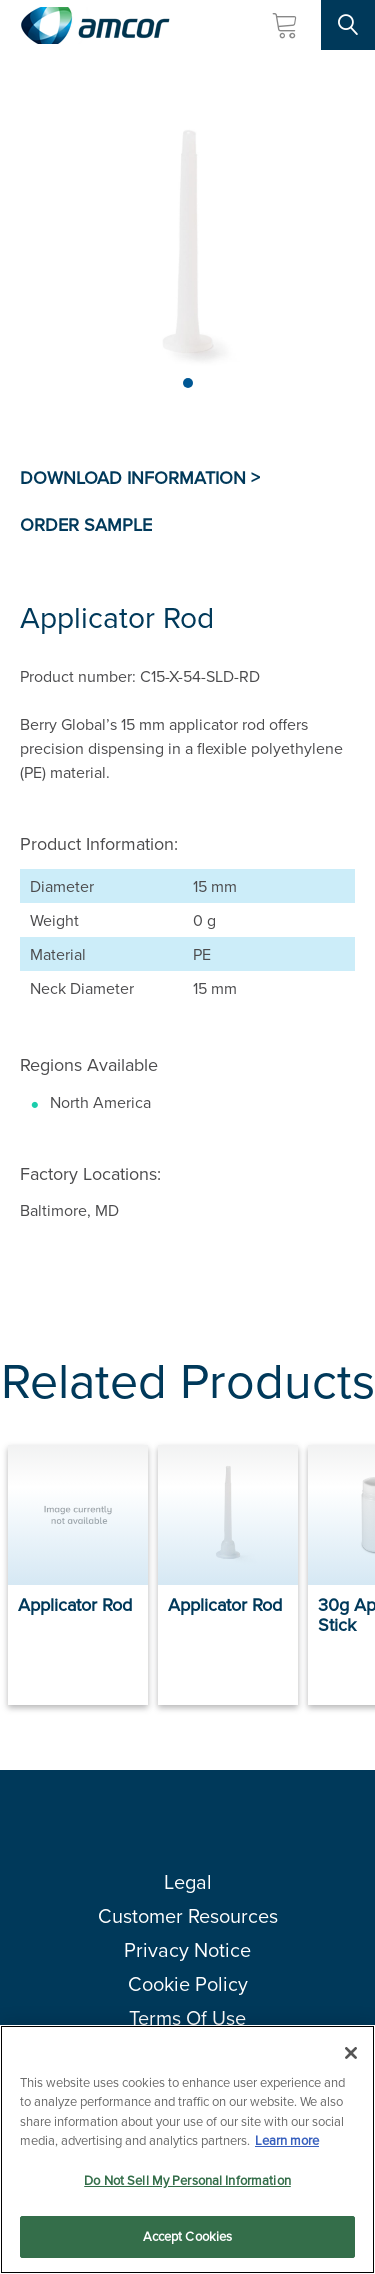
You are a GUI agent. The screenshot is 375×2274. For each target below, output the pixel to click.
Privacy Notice (187, 1949)
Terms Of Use (187, 2017)
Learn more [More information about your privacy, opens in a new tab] (287, 2140)
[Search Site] (348, 25)
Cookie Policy (188, 1983)
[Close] (351, 2053)
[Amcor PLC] (95, 25)
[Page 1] (188, 383)
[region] (187, 2149)
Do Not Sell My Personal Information (187, 2180)
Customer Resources (188, 1915)
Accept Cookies (188, 2236)
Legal (188, 1881)
